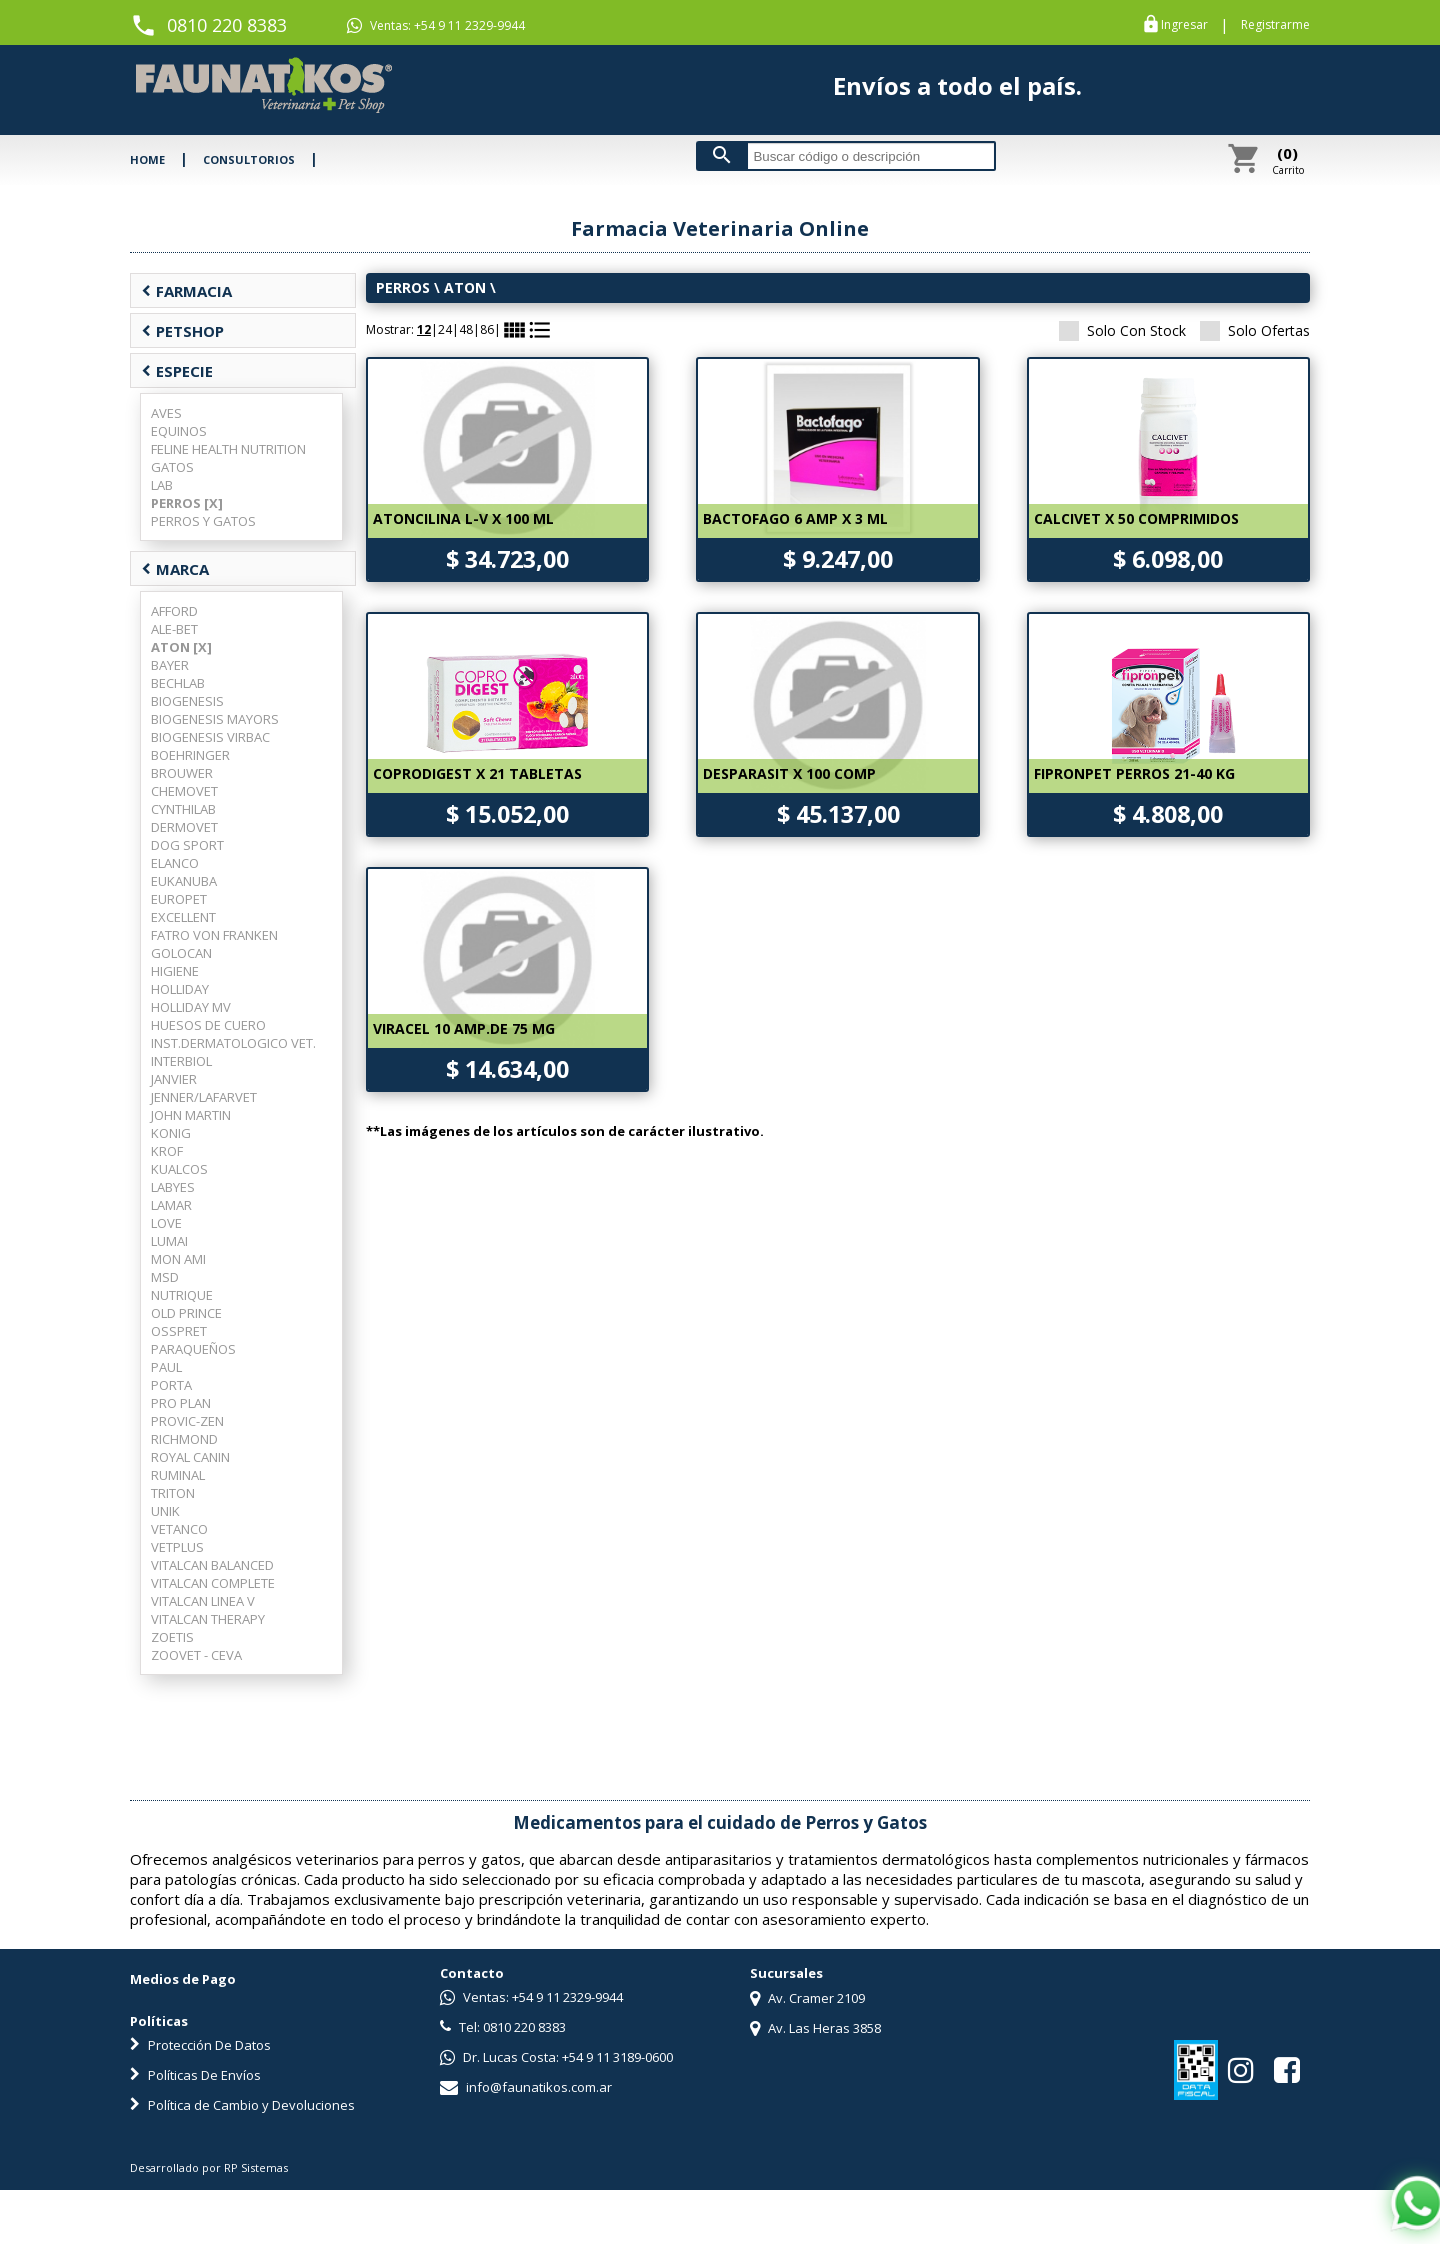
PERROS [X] (187, 503)
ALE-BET (174, 629)
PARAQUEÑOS (193, 1349)
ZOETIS (172, 1637)
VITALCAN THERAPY (208, 1619)
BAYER (170, 665)
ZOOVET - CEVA (196, 1655)
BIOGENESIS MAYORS (215, 719)
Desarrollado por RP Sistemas (209, 2167)
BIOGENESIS (187, 701)
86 (487, 329)
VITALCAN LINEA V (203, 1601)
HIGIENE (175, 971)
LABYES (173, 1187)
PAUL (166, 1367)
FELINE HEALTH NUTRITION (228, 449)
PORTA (171, 1385)
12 (424, 329)
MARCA (175, 569)
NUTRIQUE (182, 1295)
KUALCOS (179, 1169)
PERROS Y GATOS (203, 521)
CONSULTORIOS (249, 159)
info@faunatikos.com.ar (526, 2087)
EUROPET (179, 899)
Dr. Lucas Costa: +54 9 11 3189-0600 (556, 2057)
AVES (166, 413)
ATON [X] (181, 647)
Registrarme (1275, 25)
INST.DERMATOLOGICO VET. (233, 1043)
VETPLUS (177, 1547)
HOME (147, 159)
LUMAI (169, 1241)
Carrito (1288, 160)
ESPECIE (177, 371)
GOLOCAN (181, 953)
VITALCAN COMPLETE (213, 1583)
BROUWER (182, 773)
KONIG (171, 1133)
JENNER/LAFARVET (204, 1097)
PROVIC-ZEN (187, 1421)
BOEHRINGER (190, 755)
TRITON (173, 1493)
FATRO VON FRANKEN (214, 935)
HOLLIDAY (180, 989)
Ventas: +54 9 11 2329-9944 (436, 26)
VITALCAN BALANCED (212, 1565)
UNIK (165, 1511)
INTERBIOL (181, 1061)
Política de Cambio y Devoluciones (242, 2105)
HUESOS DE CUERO (208, 1025)
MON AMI (178, 1259)
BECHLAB (178, 683)
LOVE (166, 1223)
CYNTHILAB (183, 809)
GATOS (172, 467)
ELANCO (175, 863)
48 (466, 329)
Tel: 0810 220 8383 (503, 2027)
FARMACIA (186, 291)
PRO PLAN (181, 1403)
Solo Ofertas (1255, 330)
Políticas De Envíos (195, 2075)
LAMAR (171, 1205)
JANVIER (174, 1079)
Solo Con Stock (1122, 330)
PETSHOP (182, 331)
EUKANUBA (184, 881)
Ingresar (1184, 25)
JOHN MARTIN (191, 1115)
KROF (167, 1151)
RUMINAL (178, 1475)
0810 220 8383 (227, 25)
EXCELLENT (183, 917)
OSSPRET (179, 1331)
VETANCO (179, 1529)
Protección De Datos (200, 2045)
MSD (165, 1277)
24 (445, 329)
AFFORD (174, 611)
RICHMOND (184, 1439)
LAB (162, 485)
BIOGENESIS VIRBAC (210, 737)
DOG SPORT (187, 845)
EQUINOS (179, 431)
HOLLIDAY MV (191, 1007)
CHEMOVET (184, 791)
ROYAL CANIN (190, 1457)
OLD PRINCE (186, 1313)
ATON (465, 287)
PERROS (403, 287)
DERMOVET (184, 827)
